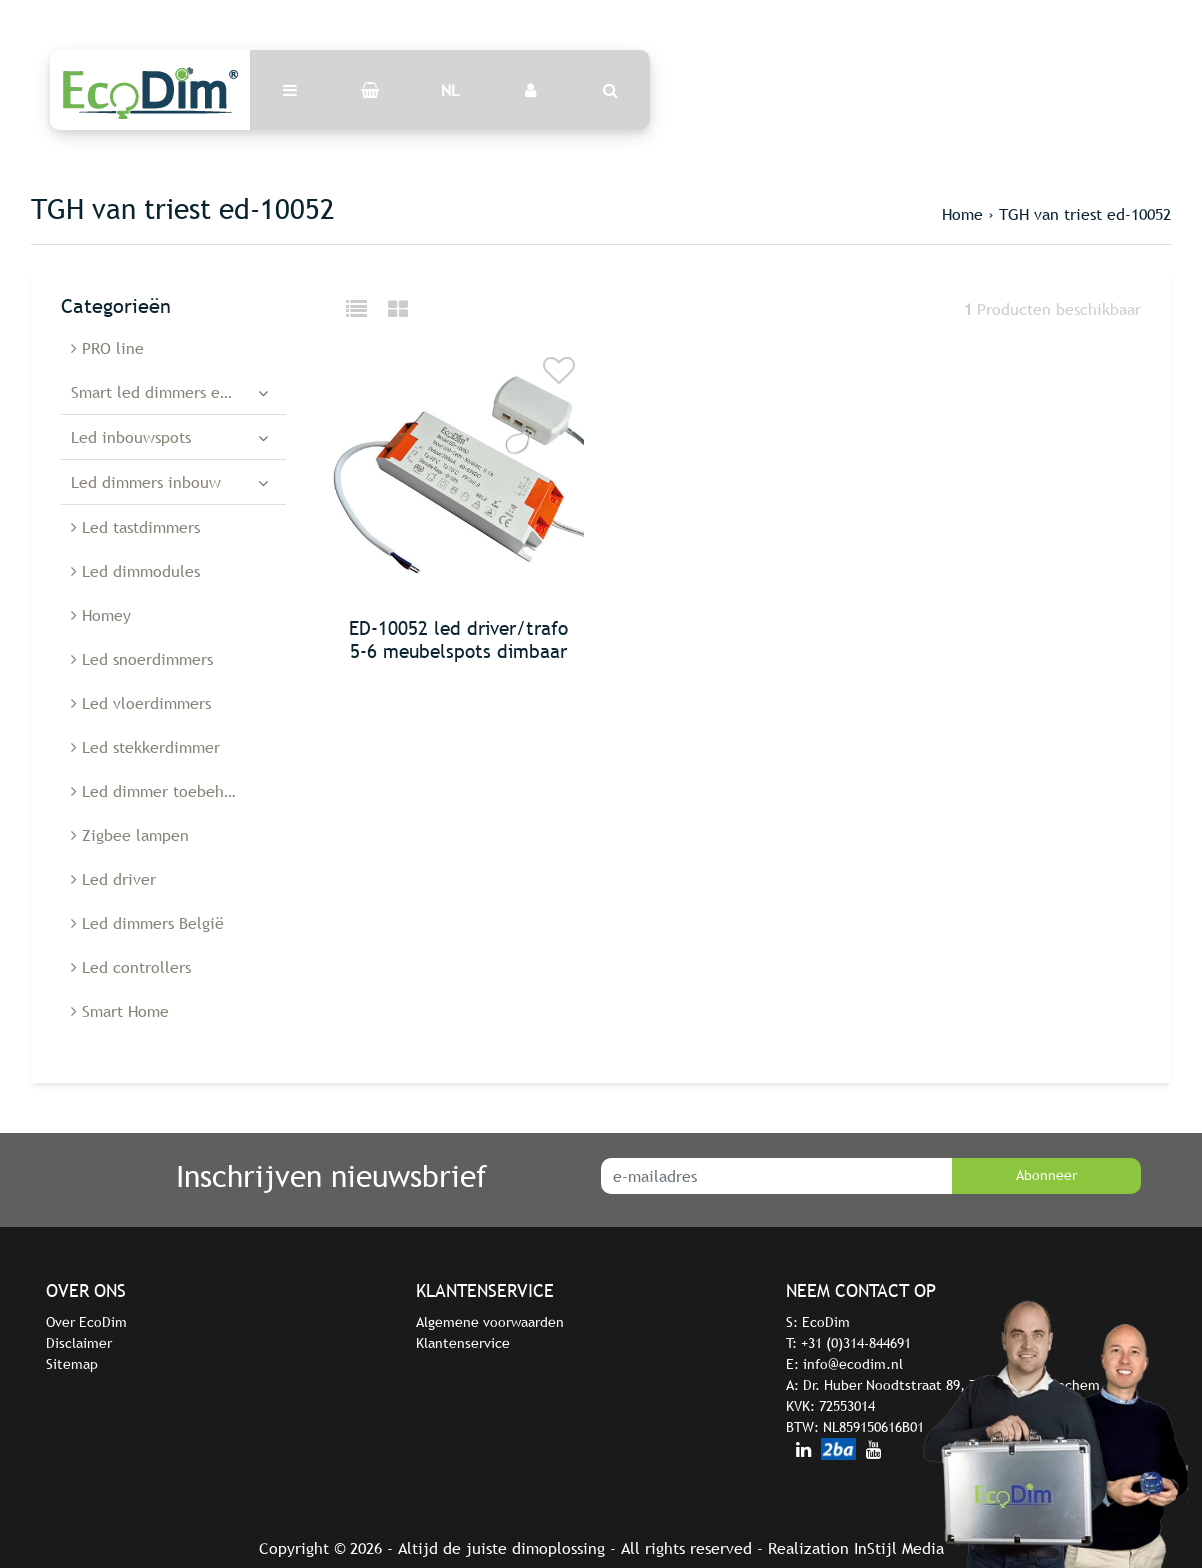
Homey (101, 615)
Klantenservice (463, 1343)
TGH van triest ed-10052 (1085, 214)
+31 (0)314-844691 (856, 1343)
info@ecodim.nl (853, 1364)
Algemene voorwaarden (490, 1322)
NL (450, 90)
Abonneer (1046, 1175)
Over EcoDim (86, 1322)
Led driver (113, 879)
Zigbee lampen (130, 835)
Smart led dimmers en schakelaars (178, 392)
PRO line (107, 348)
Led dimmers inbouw (146, 482)
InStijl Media (899, 1548)
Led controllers (131, 967)
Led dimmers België (147, 923)
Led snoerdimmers (142, 659)
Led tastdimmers (135, 527)
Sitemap (72, 1364)
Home (962, 214)
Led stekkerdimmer (145, 747)
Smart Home (120, 1011)
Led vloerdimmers (141, 703)
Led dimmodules (135, 571)
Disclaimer (79, 1343)
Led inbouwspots (131, 437)
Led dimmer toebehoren (164, 791)
